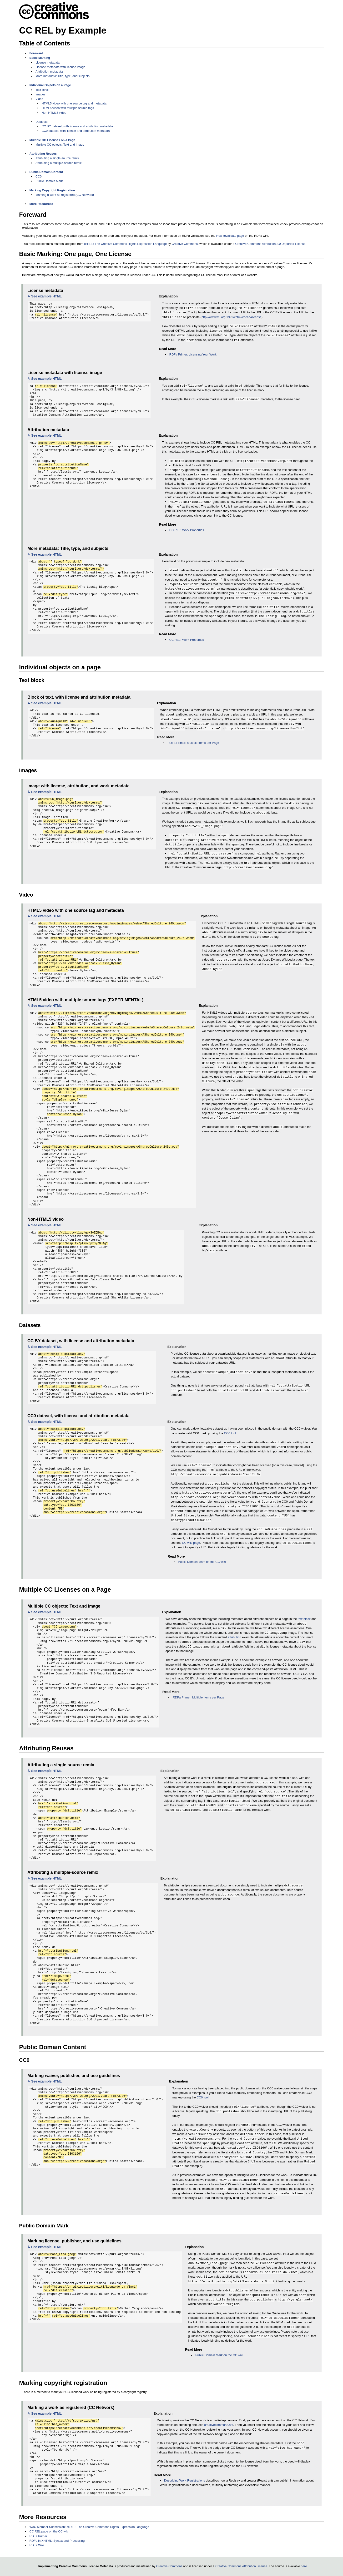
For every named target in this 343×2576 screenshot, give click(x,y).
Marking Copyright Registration (52, 190)
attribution (234, 1637)
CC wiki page (191, 1543)
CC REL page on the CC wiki (49, 2531)
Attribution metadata (49, 71)
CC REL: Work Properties (186, 530)
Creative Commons (169, 2566)
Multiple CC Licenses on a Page (52, 140)
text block (304, 1619)
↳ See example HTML (44, 296)
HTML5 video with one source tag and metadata (74, 103)
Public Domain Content (46, 172)
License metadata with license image (60, 67)
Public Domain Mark (49, 181)
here (304, 2566)
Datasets (41, 121)
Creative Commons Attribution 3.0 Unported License (270, 244)
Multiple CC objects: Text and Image (59, 144)
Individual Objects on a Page (50, 85)
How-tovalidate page (230, 235)
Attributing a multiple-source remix (58, 163)
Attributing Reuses (42, 153)
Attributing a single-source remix (57, 158)
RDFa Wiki (36, 2545)
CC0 (38, 176)
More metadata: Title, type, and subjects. (62, 76)
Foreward (36, 53)
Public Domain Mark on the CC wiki (202, 1562)
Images (40, 94)
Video (39, 99)
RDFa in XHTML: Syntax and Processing (57, 2540)
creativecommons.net (218, 2425)
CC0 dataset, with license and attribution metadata (76, 131)
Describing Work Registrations (184, 2480)
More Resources (41, 204)
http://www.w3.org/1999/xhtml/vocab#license (232, 317)
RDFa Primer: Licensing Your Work (193, 354)
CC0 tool (230, 1433)
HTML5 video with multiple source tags (68, 108)
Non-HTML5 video (54, 112)
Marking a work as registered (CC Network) (64, 195)
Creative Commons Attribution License (241, 2566)
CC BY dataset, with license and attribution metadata (77, 126)
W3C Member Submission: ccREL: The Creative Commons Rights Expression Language (89, 2527)
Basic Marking (39, 57)
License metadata (47, 62)
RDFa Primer (38, 2536)
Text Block (42, 90)
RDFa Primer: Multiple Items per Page (193, 743)
